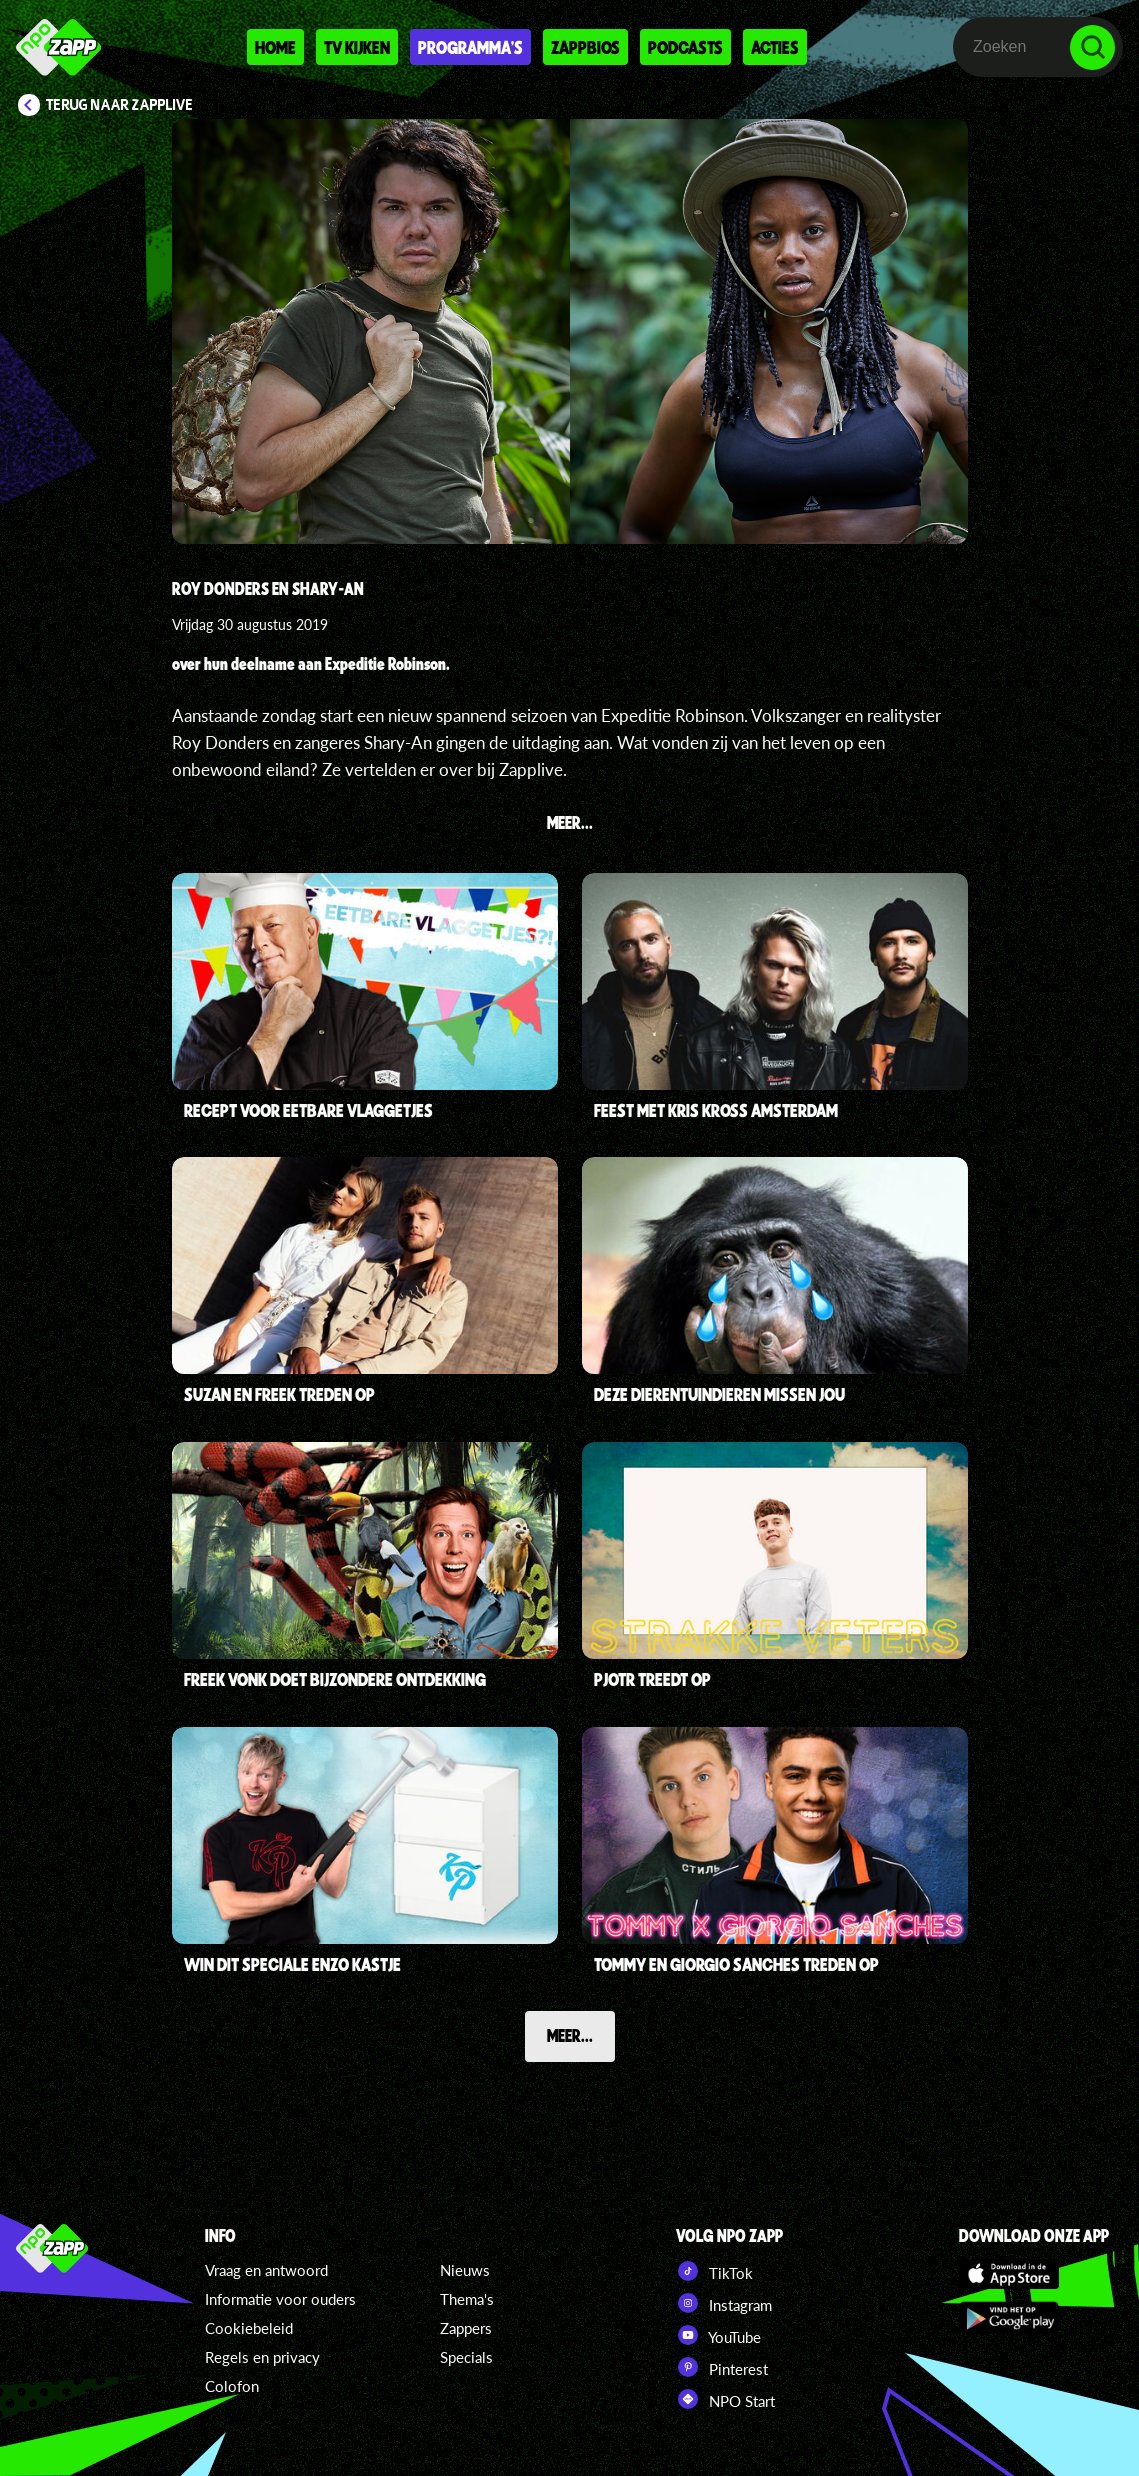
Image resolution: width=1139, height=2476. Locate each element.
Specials (466, 2357)
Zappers (466, 2328)
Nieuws (465, 2270)
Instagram (724, 2303)
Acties (775, 47)
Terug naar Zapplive (120, 105)
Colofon (232, 2386)
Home (275, 47)
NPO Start (725, 2399)
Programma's (470, 47)
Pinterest (722, 2367)
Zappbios (585, 47)
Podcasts (685, 47)
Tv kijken (357, 47)
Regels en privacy (262, 2357)
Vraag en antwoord (266, 2270)
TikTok (714, 2271)
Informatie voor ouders (280, 2299)
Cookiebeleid (249, 2328)
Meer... (570, 2035)
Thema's (467, 2299)
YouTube (718, 2335)
